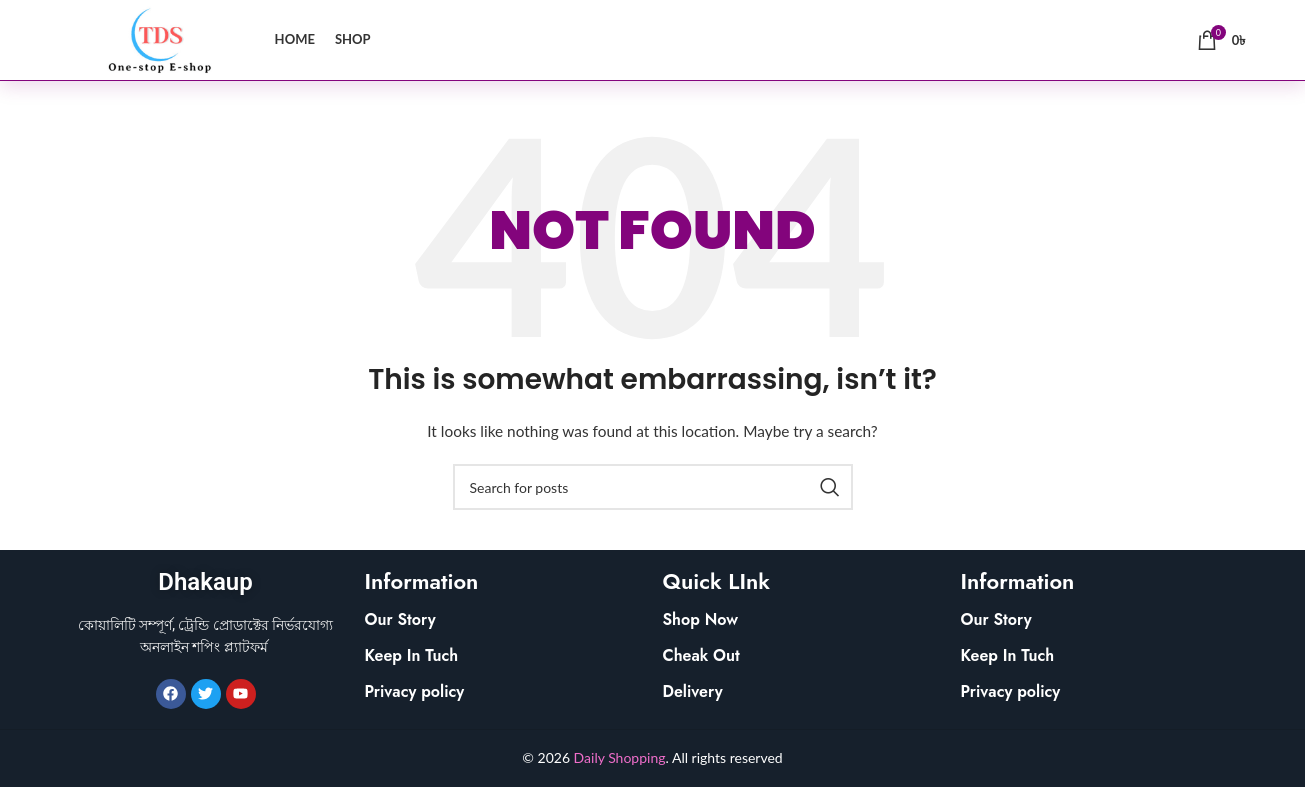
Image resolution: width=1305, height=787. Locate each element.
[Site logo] (156, 38)
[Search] (653, 487)
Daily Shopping (620, 757)
